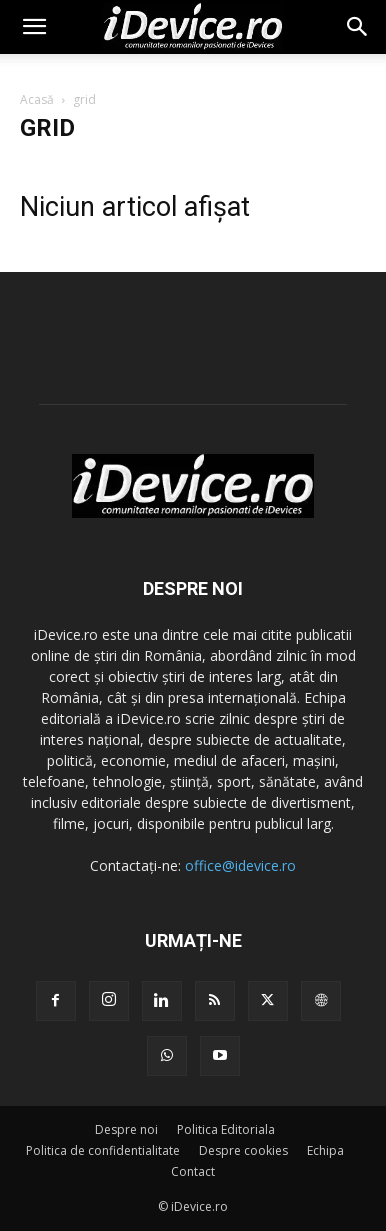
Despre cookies (243, 1150)
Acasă (37, 99)
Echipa (325, 1150)
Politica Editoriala (226, 1129)
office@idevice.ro (240, 865)
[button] (34, 27)
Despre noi (126, 1129)
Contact (193, 1171)
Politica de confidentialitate (103, 1150)
